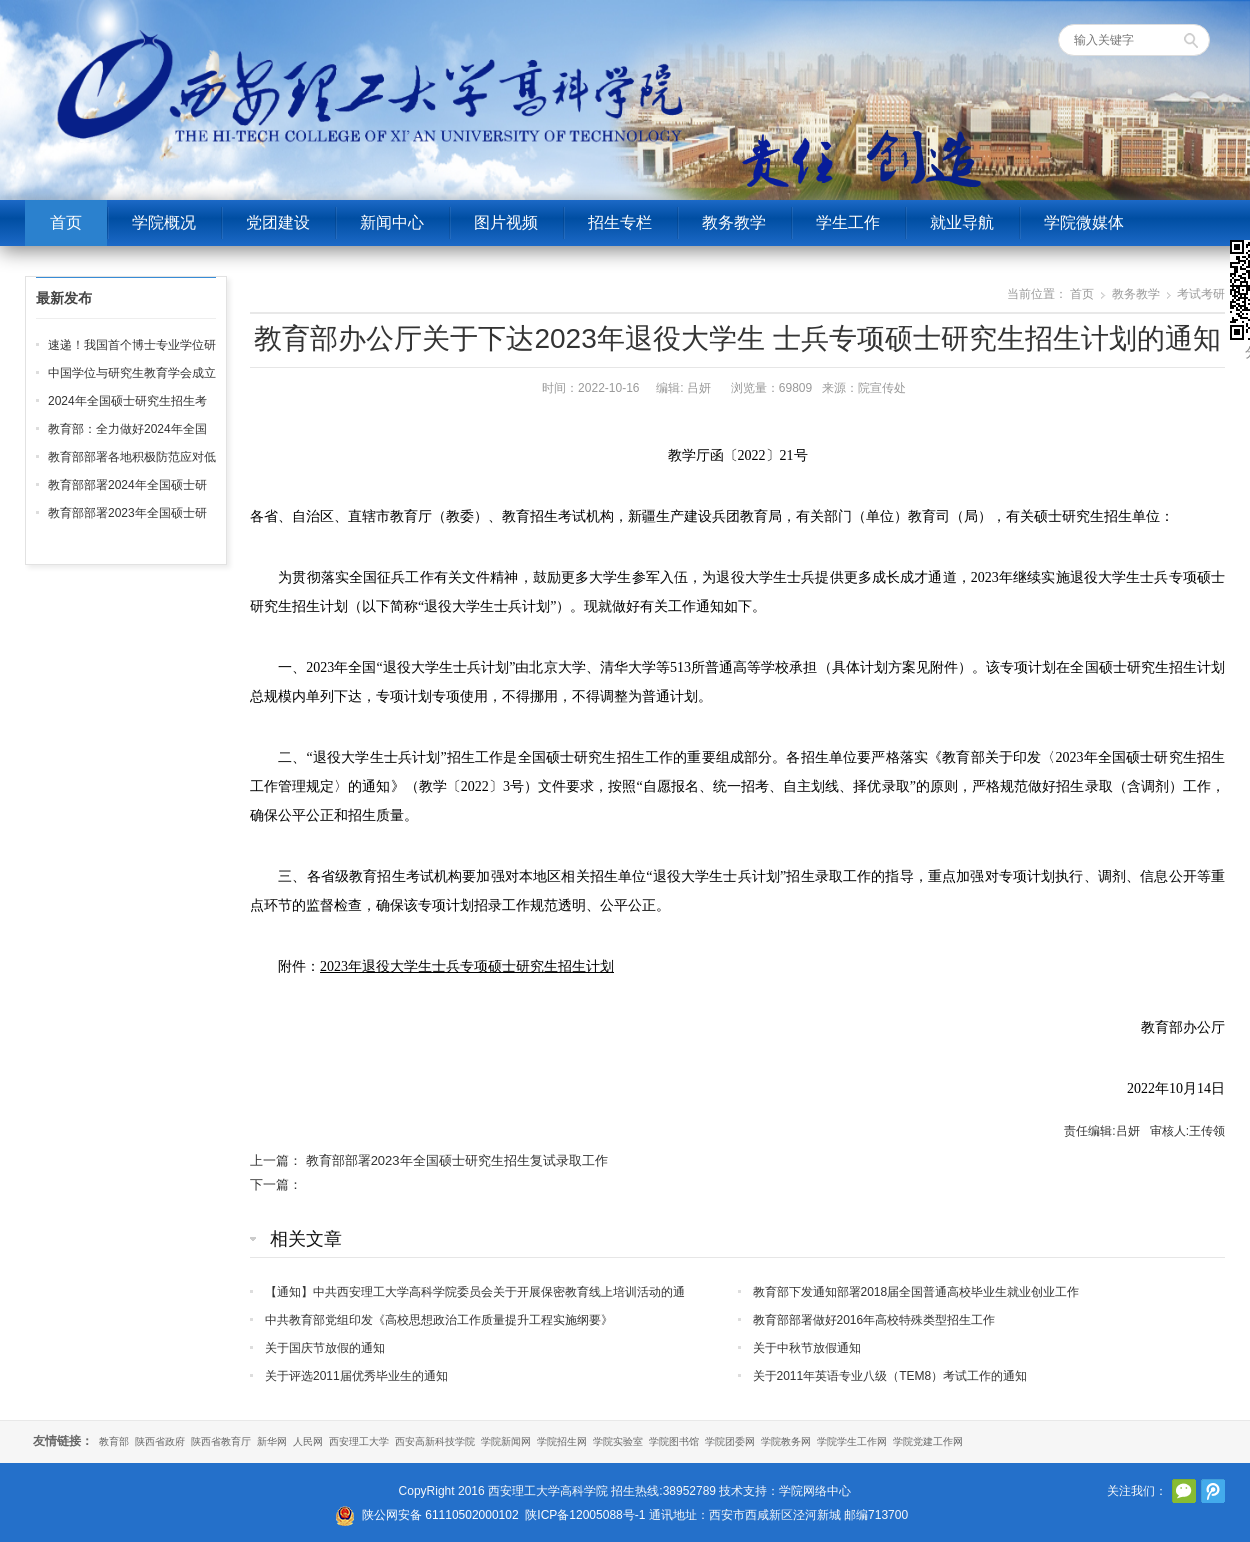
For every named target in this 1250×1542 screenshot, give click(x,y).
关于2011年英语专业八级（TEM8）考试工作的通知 (890, 1376)
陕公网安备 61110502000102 (440, 1515)
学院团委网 (730, 1441)
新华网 (272, 1441)
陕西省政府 (160, 1441)
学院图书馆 (674, 1441)
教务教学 (734, 222)
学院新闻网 (506, 1441)
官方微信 (1184, 1491)
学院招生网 (562, 1441)
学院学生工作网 (852, 1441)
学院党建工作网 (928, 1441)
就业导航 (962, 222)
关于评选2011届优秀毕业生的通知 (356, 1376)
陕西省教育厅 (221, 1441)
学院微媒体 (1084, 222)
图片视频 (506, 222)
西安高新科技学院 (435, 1441)
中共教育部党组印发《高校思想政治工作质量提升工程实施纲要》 (439, 1320)
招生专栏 (620, 222)
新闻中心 (392, 222)
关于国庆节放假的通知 (325, 1348)
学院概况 (164, 222)
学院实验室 (618, 1441)
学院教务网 (786, 1441)
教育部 (114, 1441)
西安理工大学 (359, 1441)
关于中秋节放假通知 (807, 1348)
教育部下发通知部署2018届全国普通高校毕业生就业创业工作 (916, 1292)
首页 (66, 222)
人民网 (308, 1441)
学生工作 (848, 222)
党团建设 (278, 222)
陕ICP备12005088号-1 (585, 1515)
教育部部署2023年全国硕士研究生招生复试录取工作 (457, 1160)
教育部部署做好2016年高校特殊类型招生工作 (874, 1320)
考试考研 (1201, 294)
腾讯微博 (1213, 1491)
